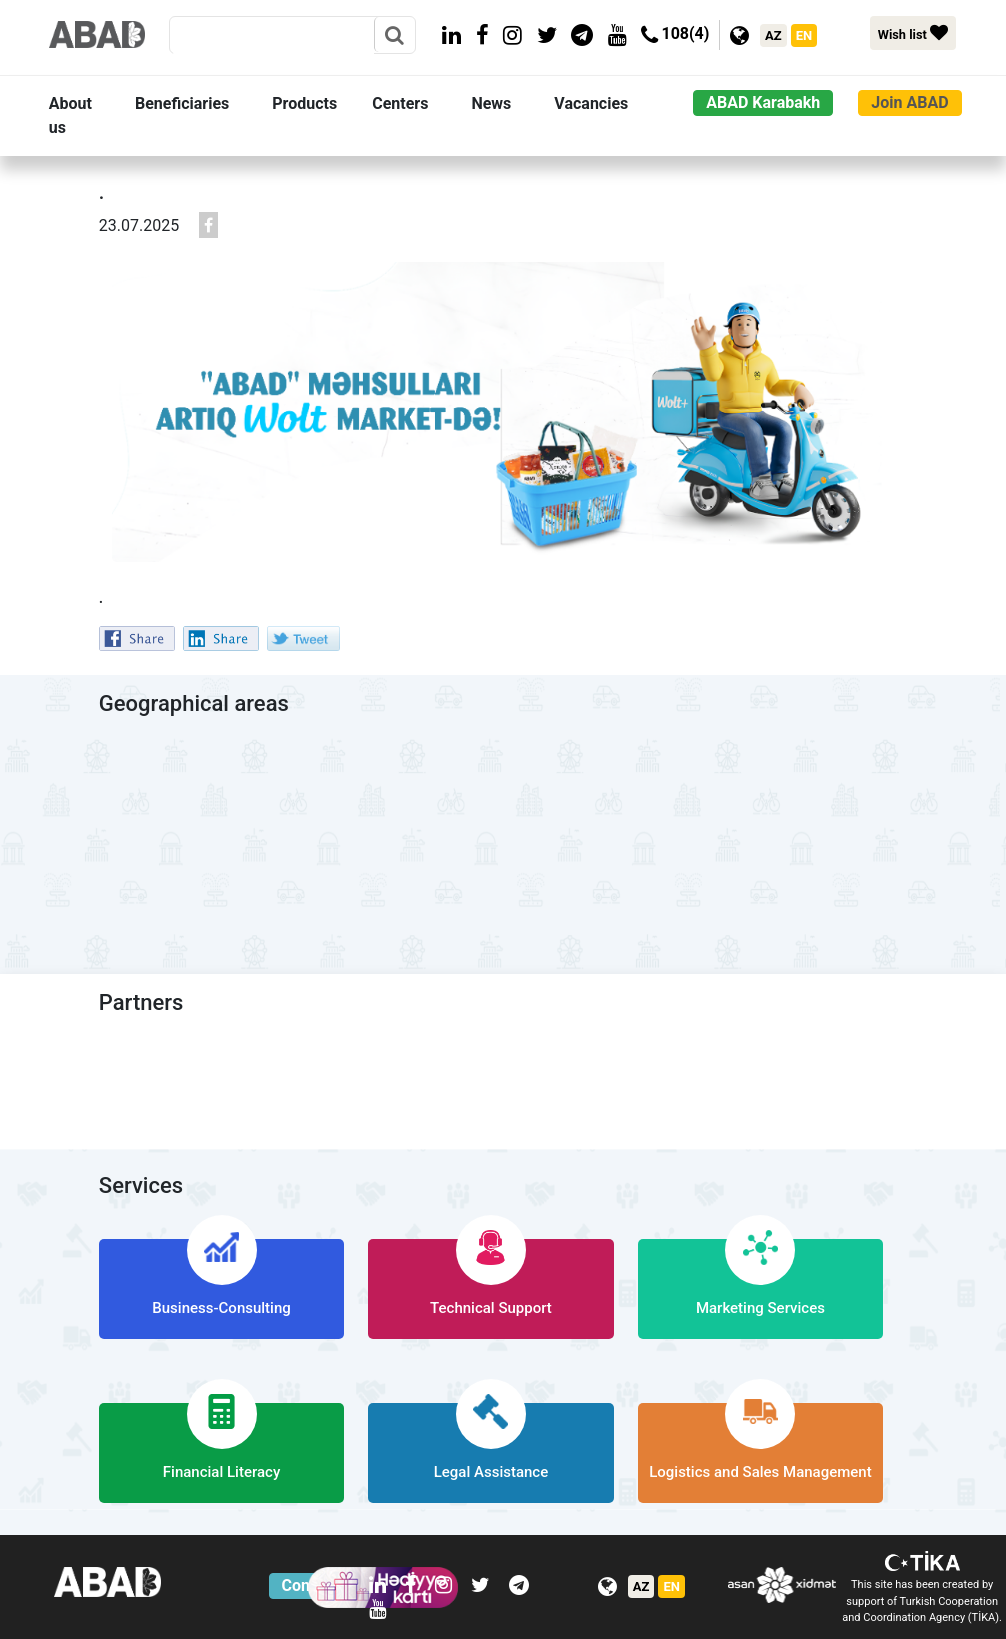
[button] (88, 116)
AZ (773, 35)
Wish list (913, 33)
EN (804, 35)
